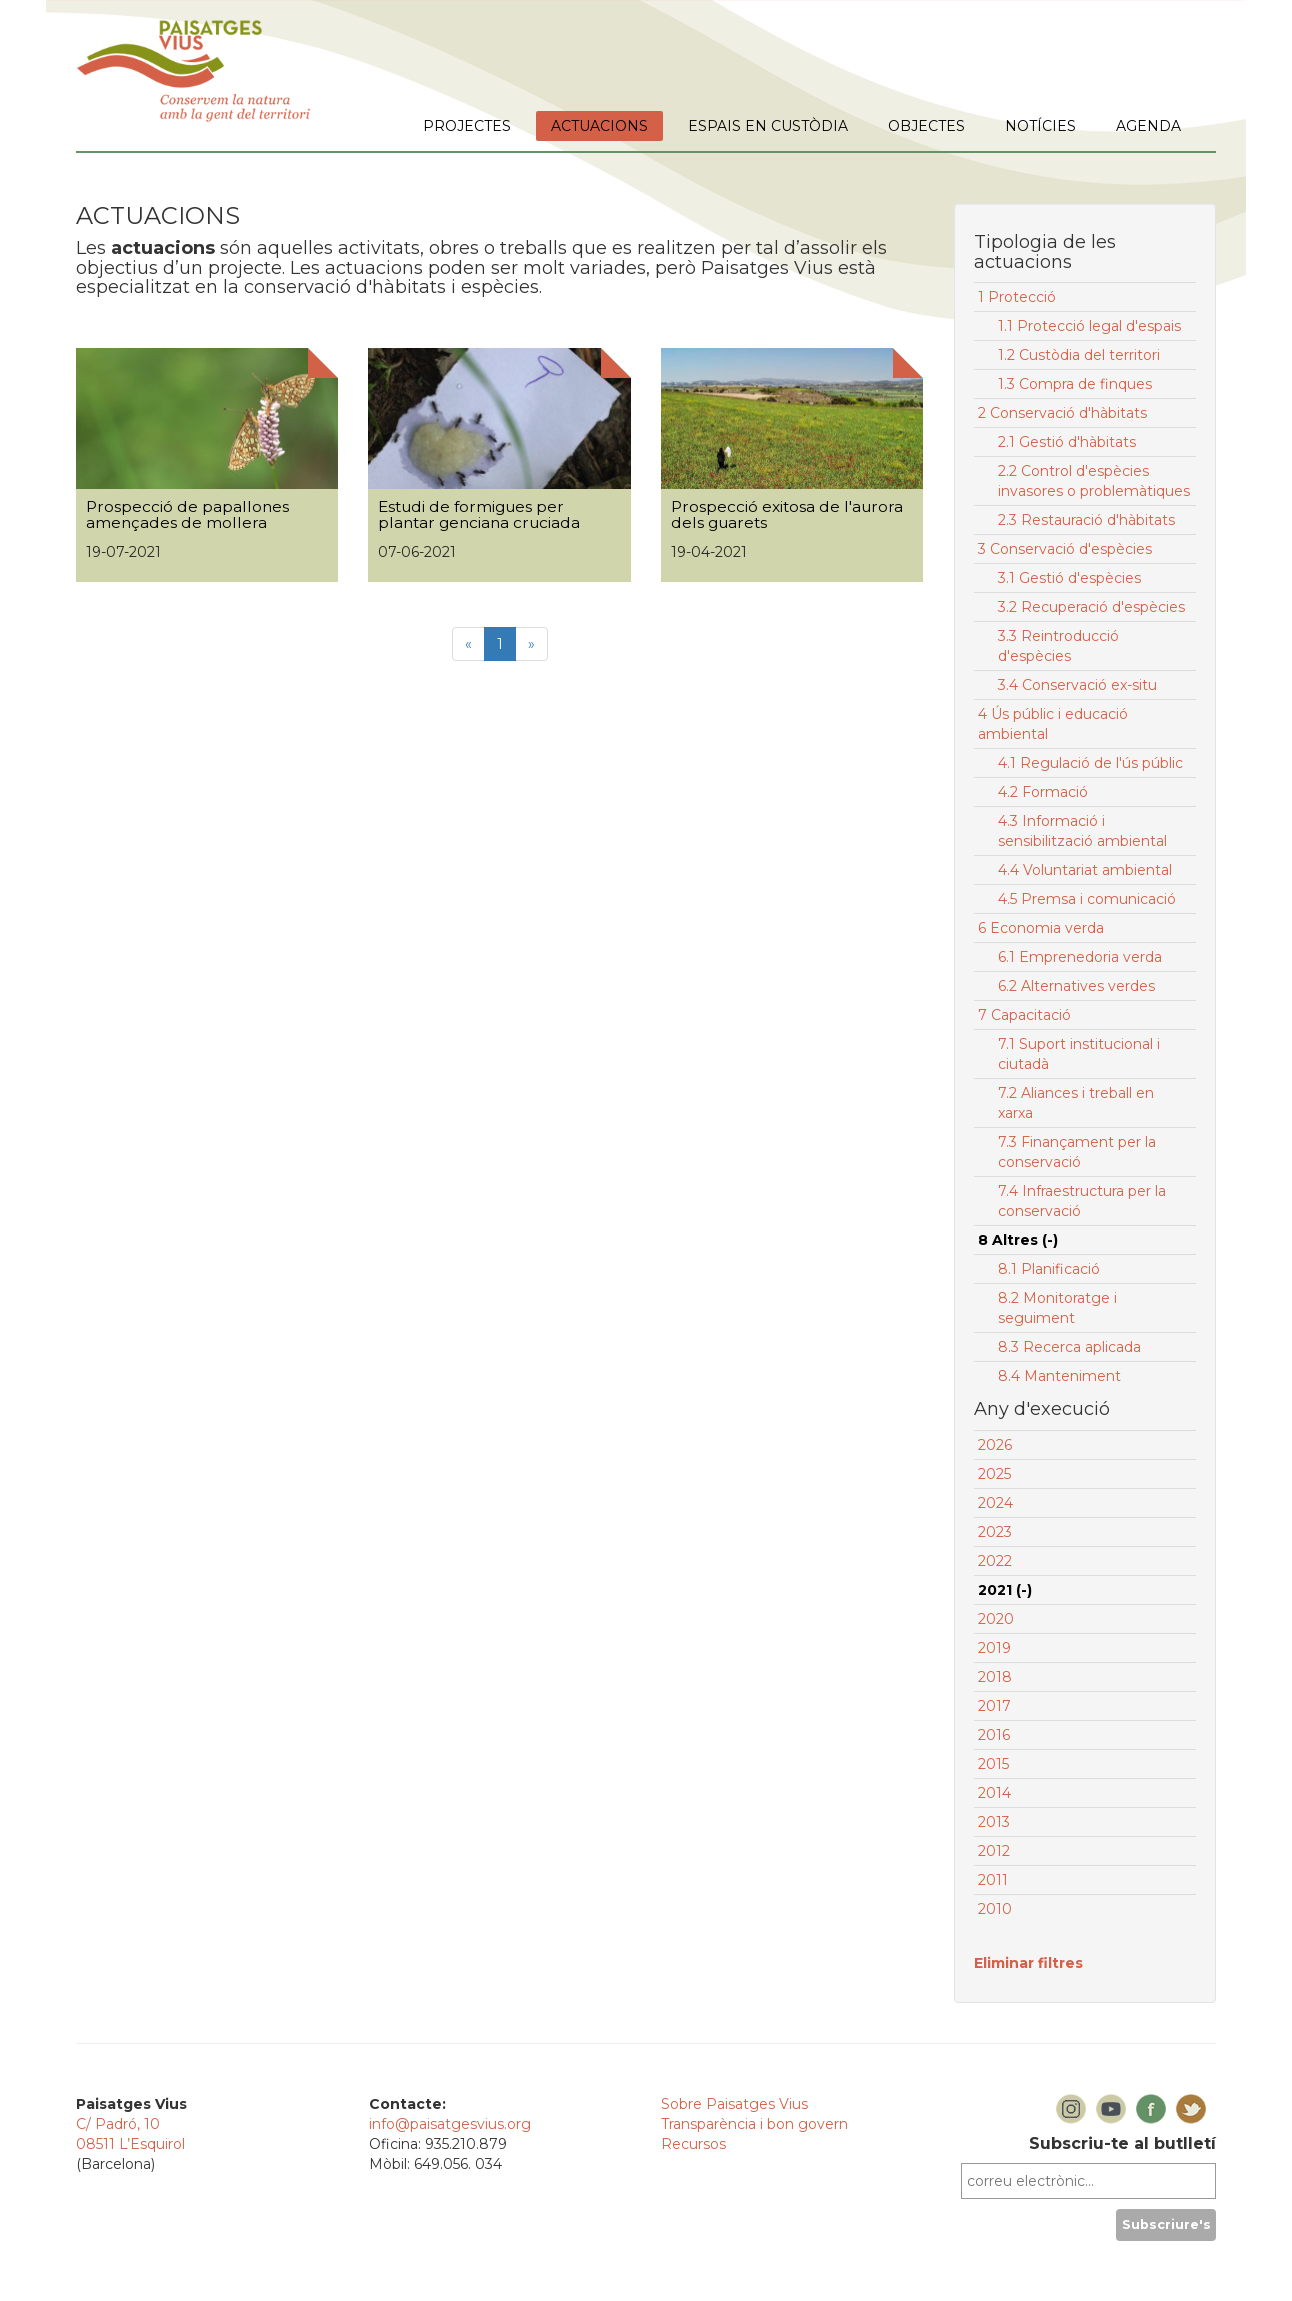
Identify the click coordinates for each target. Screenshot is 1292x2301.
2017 (994, 1706)
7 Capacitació (1024, 1015)
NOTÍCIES (1040, 126)
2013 (994, 1822)
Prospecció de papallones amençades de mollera (187, 515)
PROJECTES (467, 126)
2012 (994, 1851)
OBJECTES (926, 126)
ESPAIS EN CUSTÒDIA (768, 126)
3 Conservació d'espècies (1065, 549)
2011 (993, 1880)
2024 (995, 1503)
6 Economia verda (1041, 928)
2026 (995, 1445)
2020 (996, 1619)
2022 (995, 1561)
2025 (994, 1474)
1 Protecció (1017, 297)
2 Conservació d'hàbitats (1062, 413)
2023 (995, 1532)
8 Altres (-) (1018, 1240)
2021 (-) (1005, 1590)
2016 (994, 1735)
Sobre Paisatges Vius (734, 2104)
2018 (995, 1677)
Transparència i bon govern (754, 2124)
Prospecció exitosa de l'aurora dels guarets (787, 515)
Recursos (693, 2144)
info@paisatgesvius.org (450, 2124)
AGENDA (1148, 126)
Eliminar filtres (1028, 1963)
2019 (994, 1648)
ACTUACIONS (599, 126)
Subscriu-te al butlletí (1122, 2143)
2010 (995, 1909)
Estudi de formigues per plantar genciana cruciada (479, 515)
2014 (994, 1793)
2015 (993, 1764)
